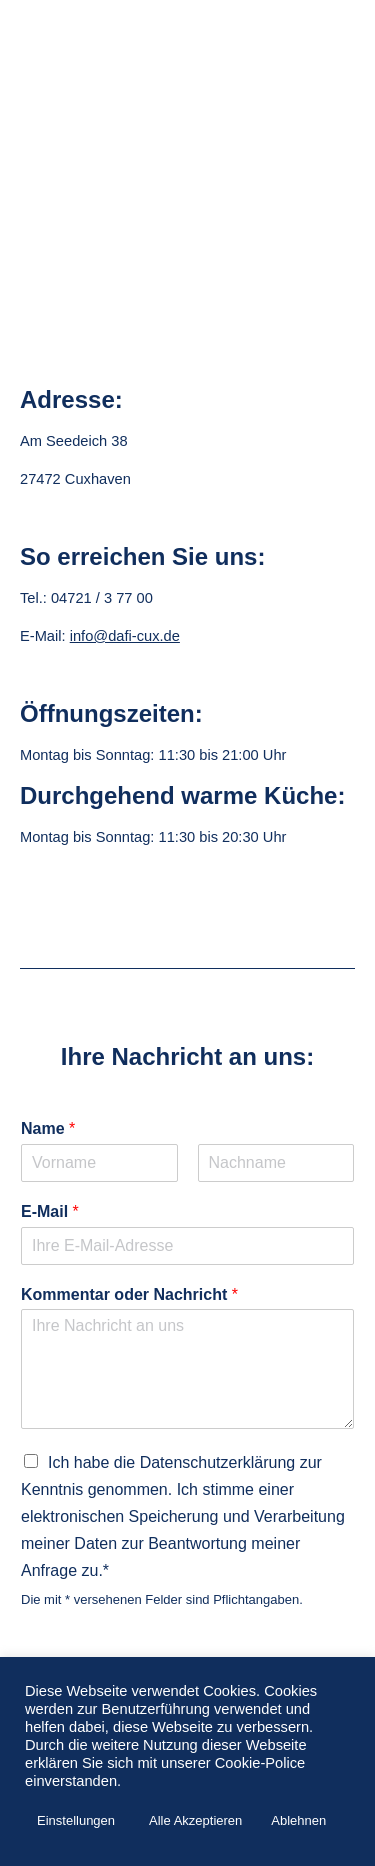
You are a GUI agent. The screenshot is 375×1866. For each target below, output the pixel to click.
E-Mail (50, 1211)
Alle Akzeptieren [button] (195, 1820)
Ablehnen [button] (298, 1820)
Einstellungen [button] (76, 1820)
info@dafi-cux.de (125, 636)
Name (48, 1128)
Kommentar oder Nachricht (129, 1294)
